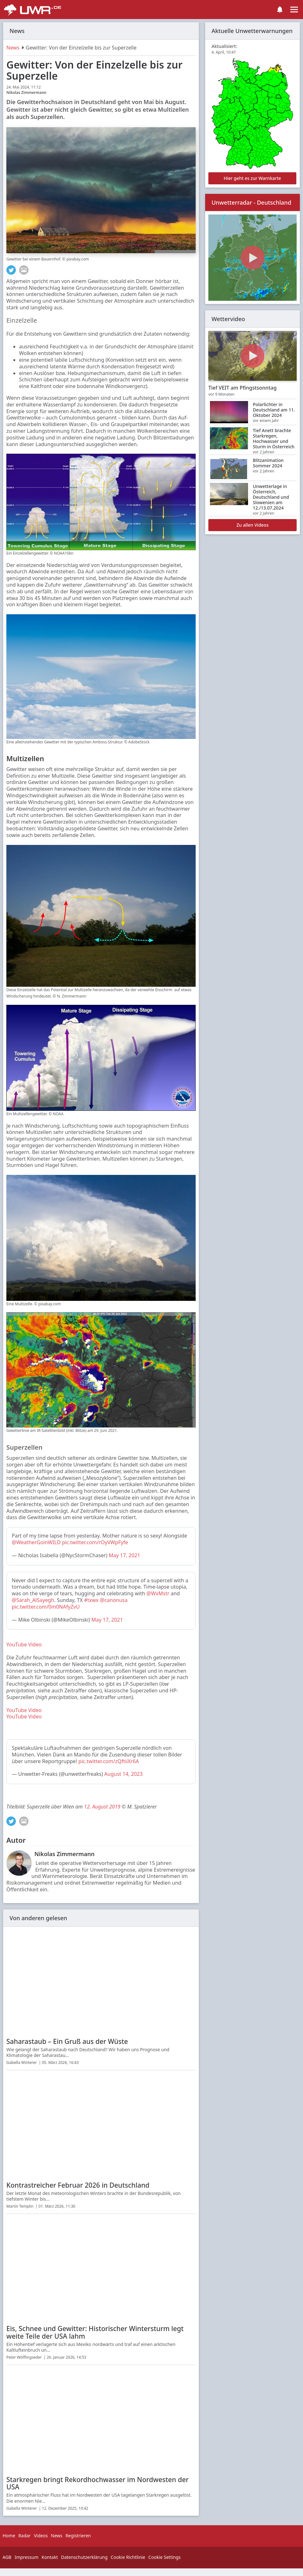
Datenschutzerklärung (84, 2557)
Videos (41, 2536)
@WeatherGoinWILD (36, 1542)
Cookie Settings (164, 2557)
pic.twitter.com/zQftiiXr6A (108, 1761)
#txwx (91, 1600)
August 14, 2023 (123, 1773)
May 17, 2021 (124, 1555)
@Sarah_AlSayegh (33, 1600)
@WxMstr (157, 1593)
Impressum (26, 2557)
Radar (24, 2536)
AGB (7, 2557)
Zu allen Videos (253, 525)
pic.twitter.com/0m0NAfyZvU (46, 1606)
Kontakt (50, 2557)
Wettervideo (228, 319)
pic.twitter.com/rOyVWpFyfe (95, 1542)
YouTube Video (24, 1644)
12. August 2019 (102, 1806)
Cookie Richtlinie (128, 2557)
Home (9, 2536)
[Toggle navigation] (294, 9)
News (12, 47)
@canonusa (113, 1600)
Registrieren (78, 2536)
